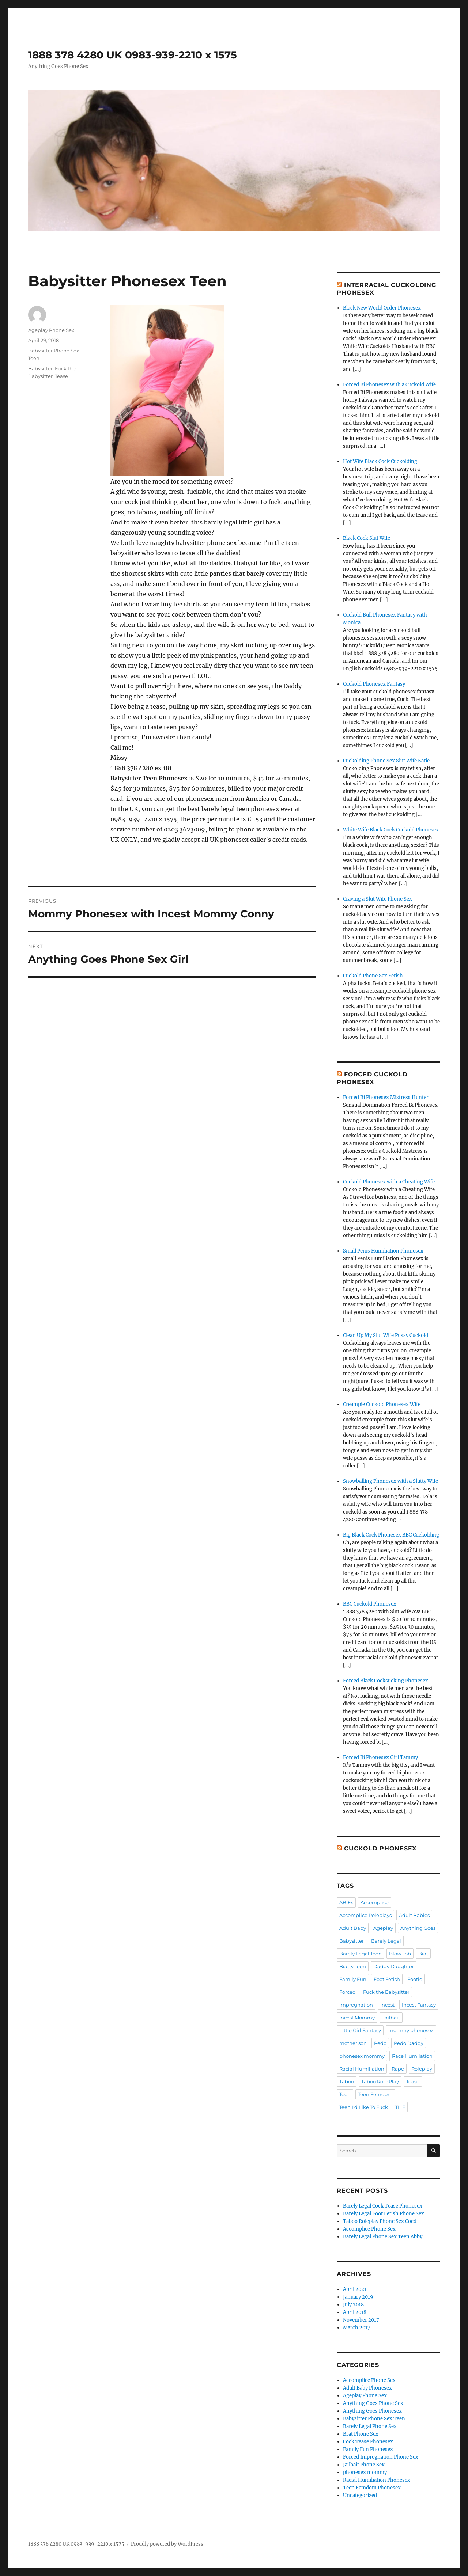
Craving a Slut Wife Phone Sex (377, 899)
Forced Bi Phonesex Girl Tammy (380, 1757)
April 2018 (354, 2312)
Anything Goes (417, 1928)
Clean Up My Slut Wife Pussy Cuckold (385, 1335)
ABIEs (346, 1902)
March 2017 (356, 2328)
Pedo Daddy (408, 2043)
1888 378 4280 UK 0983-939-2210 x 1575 (132, 55)
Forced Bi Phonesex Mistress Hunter (386, 1097)
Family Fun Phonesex (368, 2449)
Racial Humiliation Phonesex (376, 2480)
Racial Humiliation (361, 2069)
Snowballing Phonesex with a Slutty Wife (390, 1481)
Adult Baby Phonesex (367, 2388)
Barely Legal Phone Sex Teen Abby (382, 2237)
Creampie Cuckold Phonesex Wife (381, 1404)
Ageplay (383, 1928)
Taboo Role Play (380, 2081)
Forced (347, 1992)
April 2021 (354, 2289)
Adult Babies (414, 1915)
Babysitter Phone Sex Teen (374, 2419)
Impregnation (356, 2005)
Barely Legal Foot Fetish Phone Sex (383, 2214)
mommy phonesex (411, 2030)
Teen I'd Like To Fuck (363, 2107)
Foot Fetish (387, 1979)
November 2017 (361, 2320)
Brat (423, 1953)
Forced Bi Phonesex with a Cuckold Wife (389, 385)
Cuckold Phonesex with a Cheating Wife (389, 1182)
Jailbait (391, 2017)
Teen (345, 2094)
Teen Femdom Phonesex (372, 2488)
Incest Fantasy (419, 2005)
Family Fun (352, 1979)
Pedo (380, 2043)
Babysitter (40, 368)
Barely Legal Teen (360, 1953)
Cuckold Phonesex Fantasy (374, 684)
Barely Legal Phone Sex (370, 2426)
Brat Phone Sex (360, 2434)
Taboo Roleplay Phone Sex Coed (379, 2221)
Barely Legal (386, 1941)
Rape (398, 2069)
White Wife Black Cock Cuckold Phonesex (391, 830)
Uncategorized (360, 2495)
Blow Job (400, 1953)
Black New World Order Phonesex (382, 308)
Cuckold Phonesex (380, 1848)
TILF (400, 2107)
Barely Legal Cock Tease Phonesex (382, 2206)
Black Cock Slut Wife (366, 538)
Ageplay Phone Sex (51, 330)
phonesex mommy (362, 2056)
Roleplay (421, 2069)
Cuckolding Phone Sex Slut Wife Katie (386, 761)
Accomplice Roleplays (365, 1915)
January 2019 (358, 2297)
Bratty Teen (352, 1966)
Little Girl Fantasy (360, 2030)
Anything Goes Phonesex (372, 2411)
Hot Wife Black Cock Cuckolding (380, 461)
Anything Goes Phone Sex (373, 2403)
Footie (414, 1979)
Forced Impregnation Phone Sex (380, 2457)
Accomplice (375, 1902)
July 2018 (353, 2305)
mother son (353, 2043)
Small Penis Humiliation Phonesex (383, 1251)
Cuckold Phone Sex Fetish (373, 976)
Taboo (346, 2081)
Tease (61, 376)
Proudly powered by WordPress (167, 2544)
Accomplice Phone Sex (369, 2229)
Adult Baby (352, 1928)
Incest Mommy (357, 2017)
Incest (387, 2005)
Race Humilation (412, 2056)
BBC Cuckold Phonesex (369, 1604)
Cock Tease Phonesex (368, 2442)
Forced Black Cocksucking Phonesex (385, 1681)
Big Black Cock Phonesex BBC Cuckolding (391, 1535)
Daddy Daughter (393, 1966)
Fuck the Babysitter (386, 1992)
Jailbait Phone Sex (364, 2465)
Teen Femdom (375, 2094)
